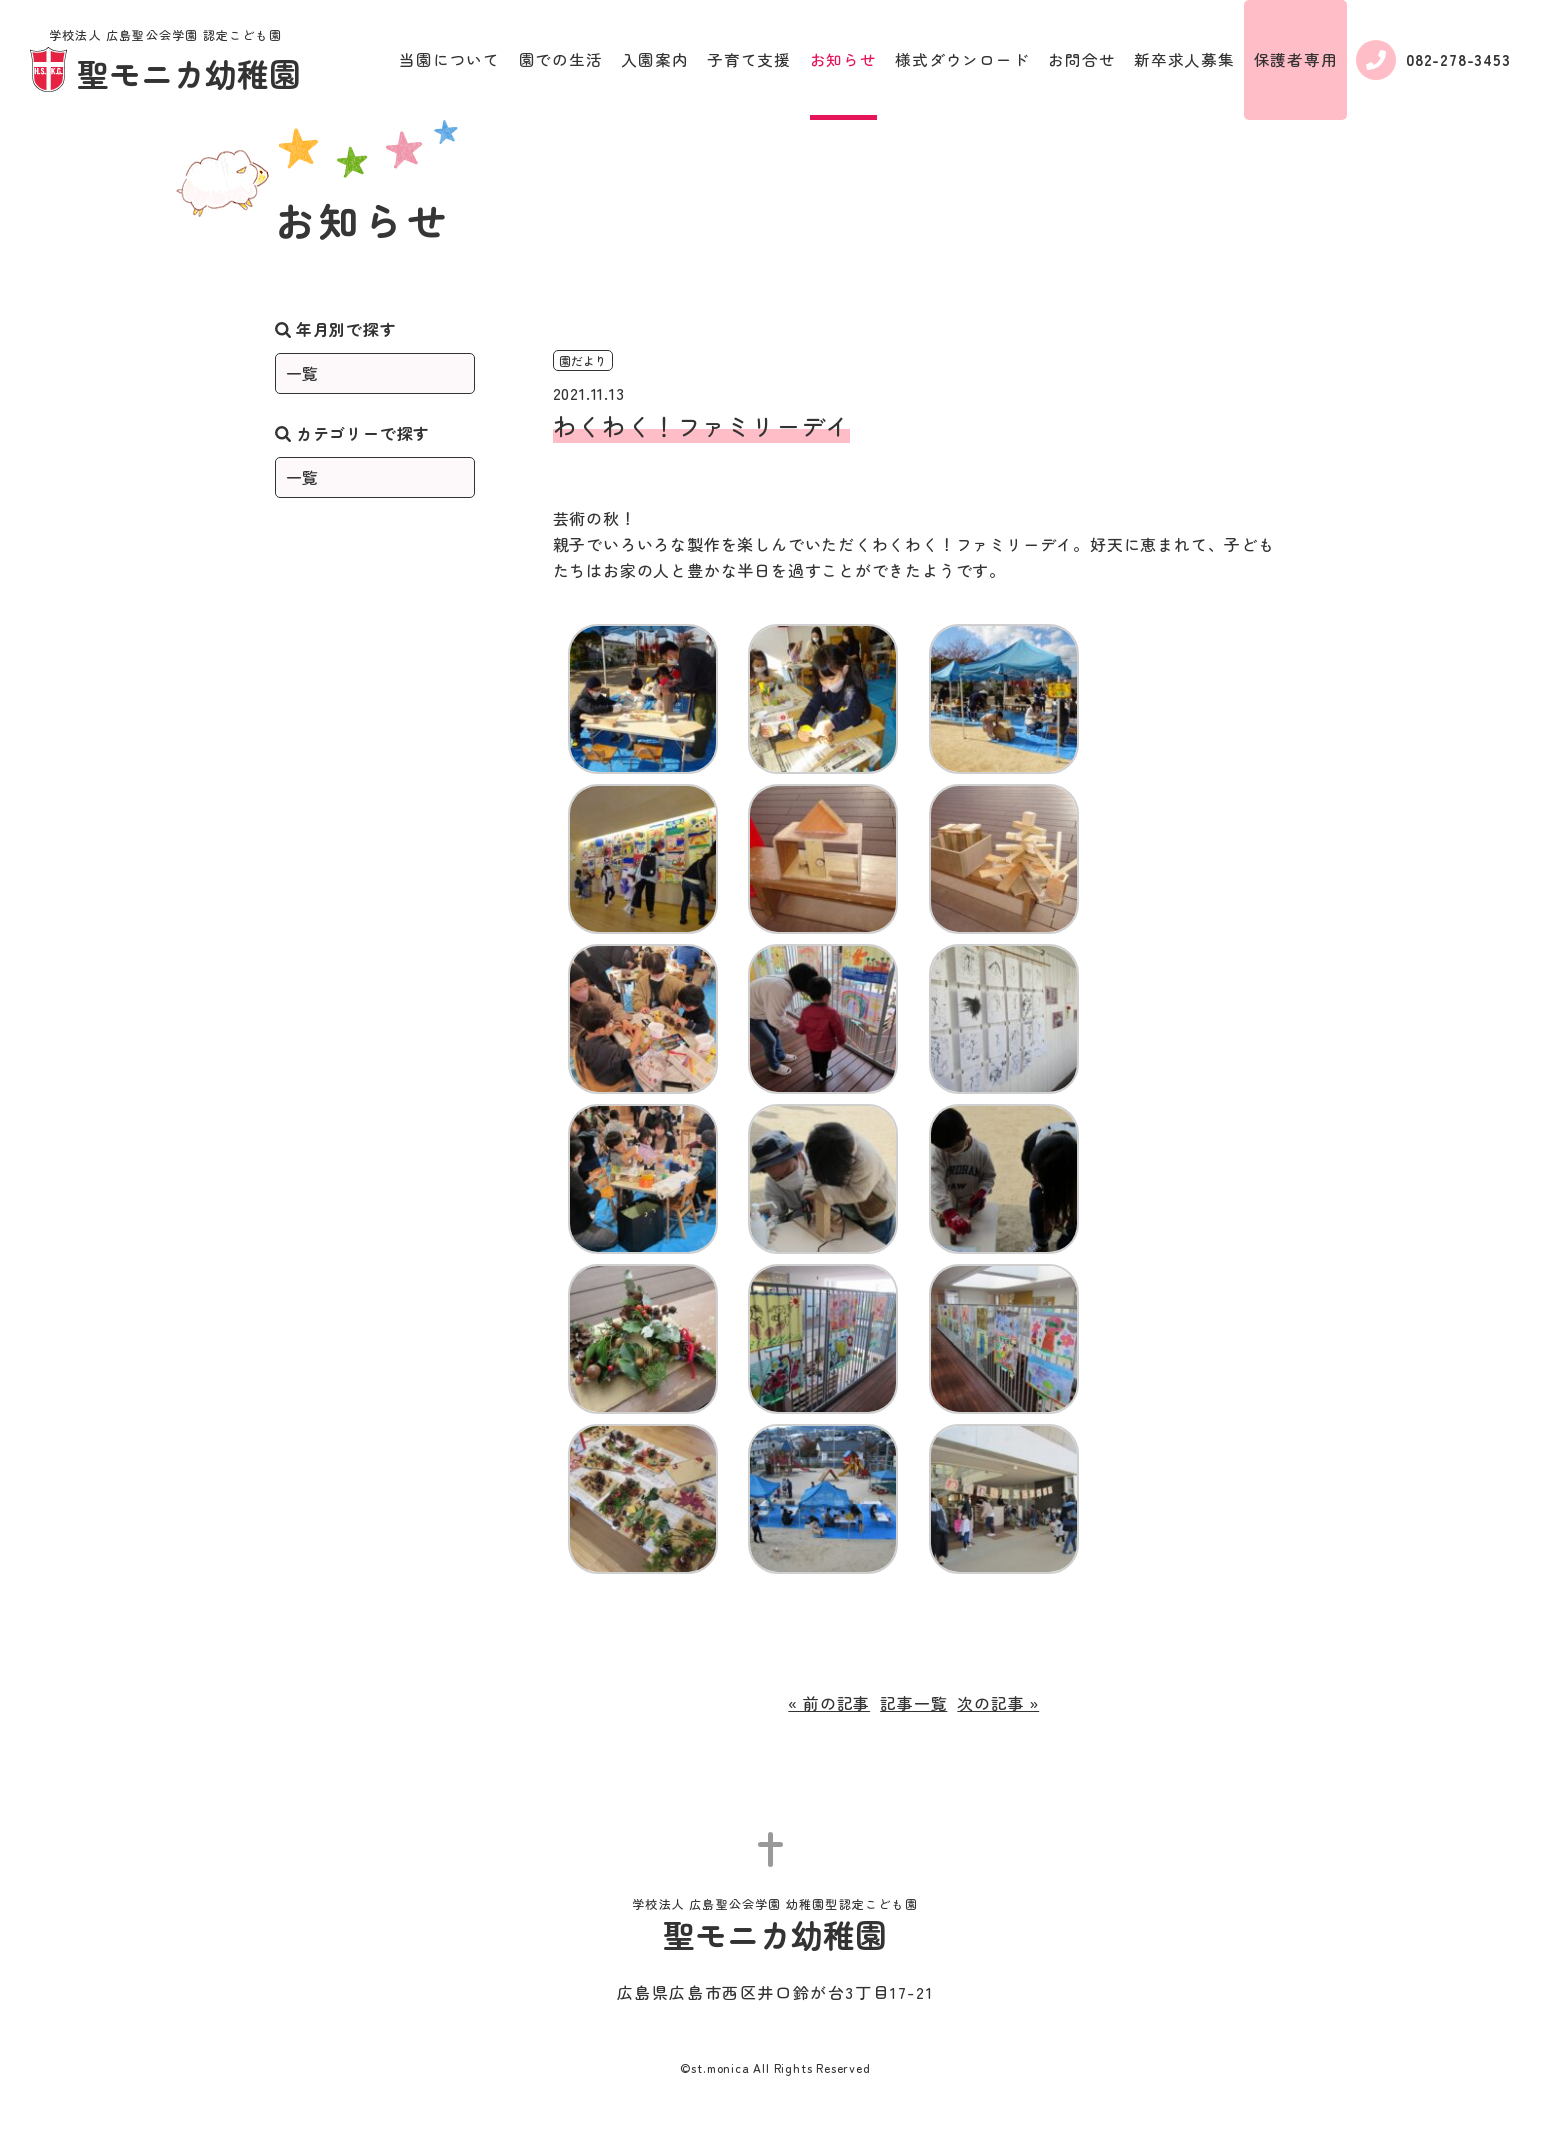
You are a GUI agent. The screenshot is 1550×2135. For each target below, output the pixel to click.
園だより (583, 360)
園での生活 (561, 59)
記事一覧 (913, 1703)
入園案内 (654, 59)
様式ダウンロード (962, 59)
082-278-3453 (1433, 60)
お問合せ (1081, 59)
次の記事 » (998, 1703)
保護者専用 (1296, 59)
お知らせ (843, 59)
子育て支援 (749, 59)
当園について (449, 59)
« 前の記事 (829, 1703)
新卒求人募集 (1184, 59)
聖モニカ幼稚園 (165, 62)
